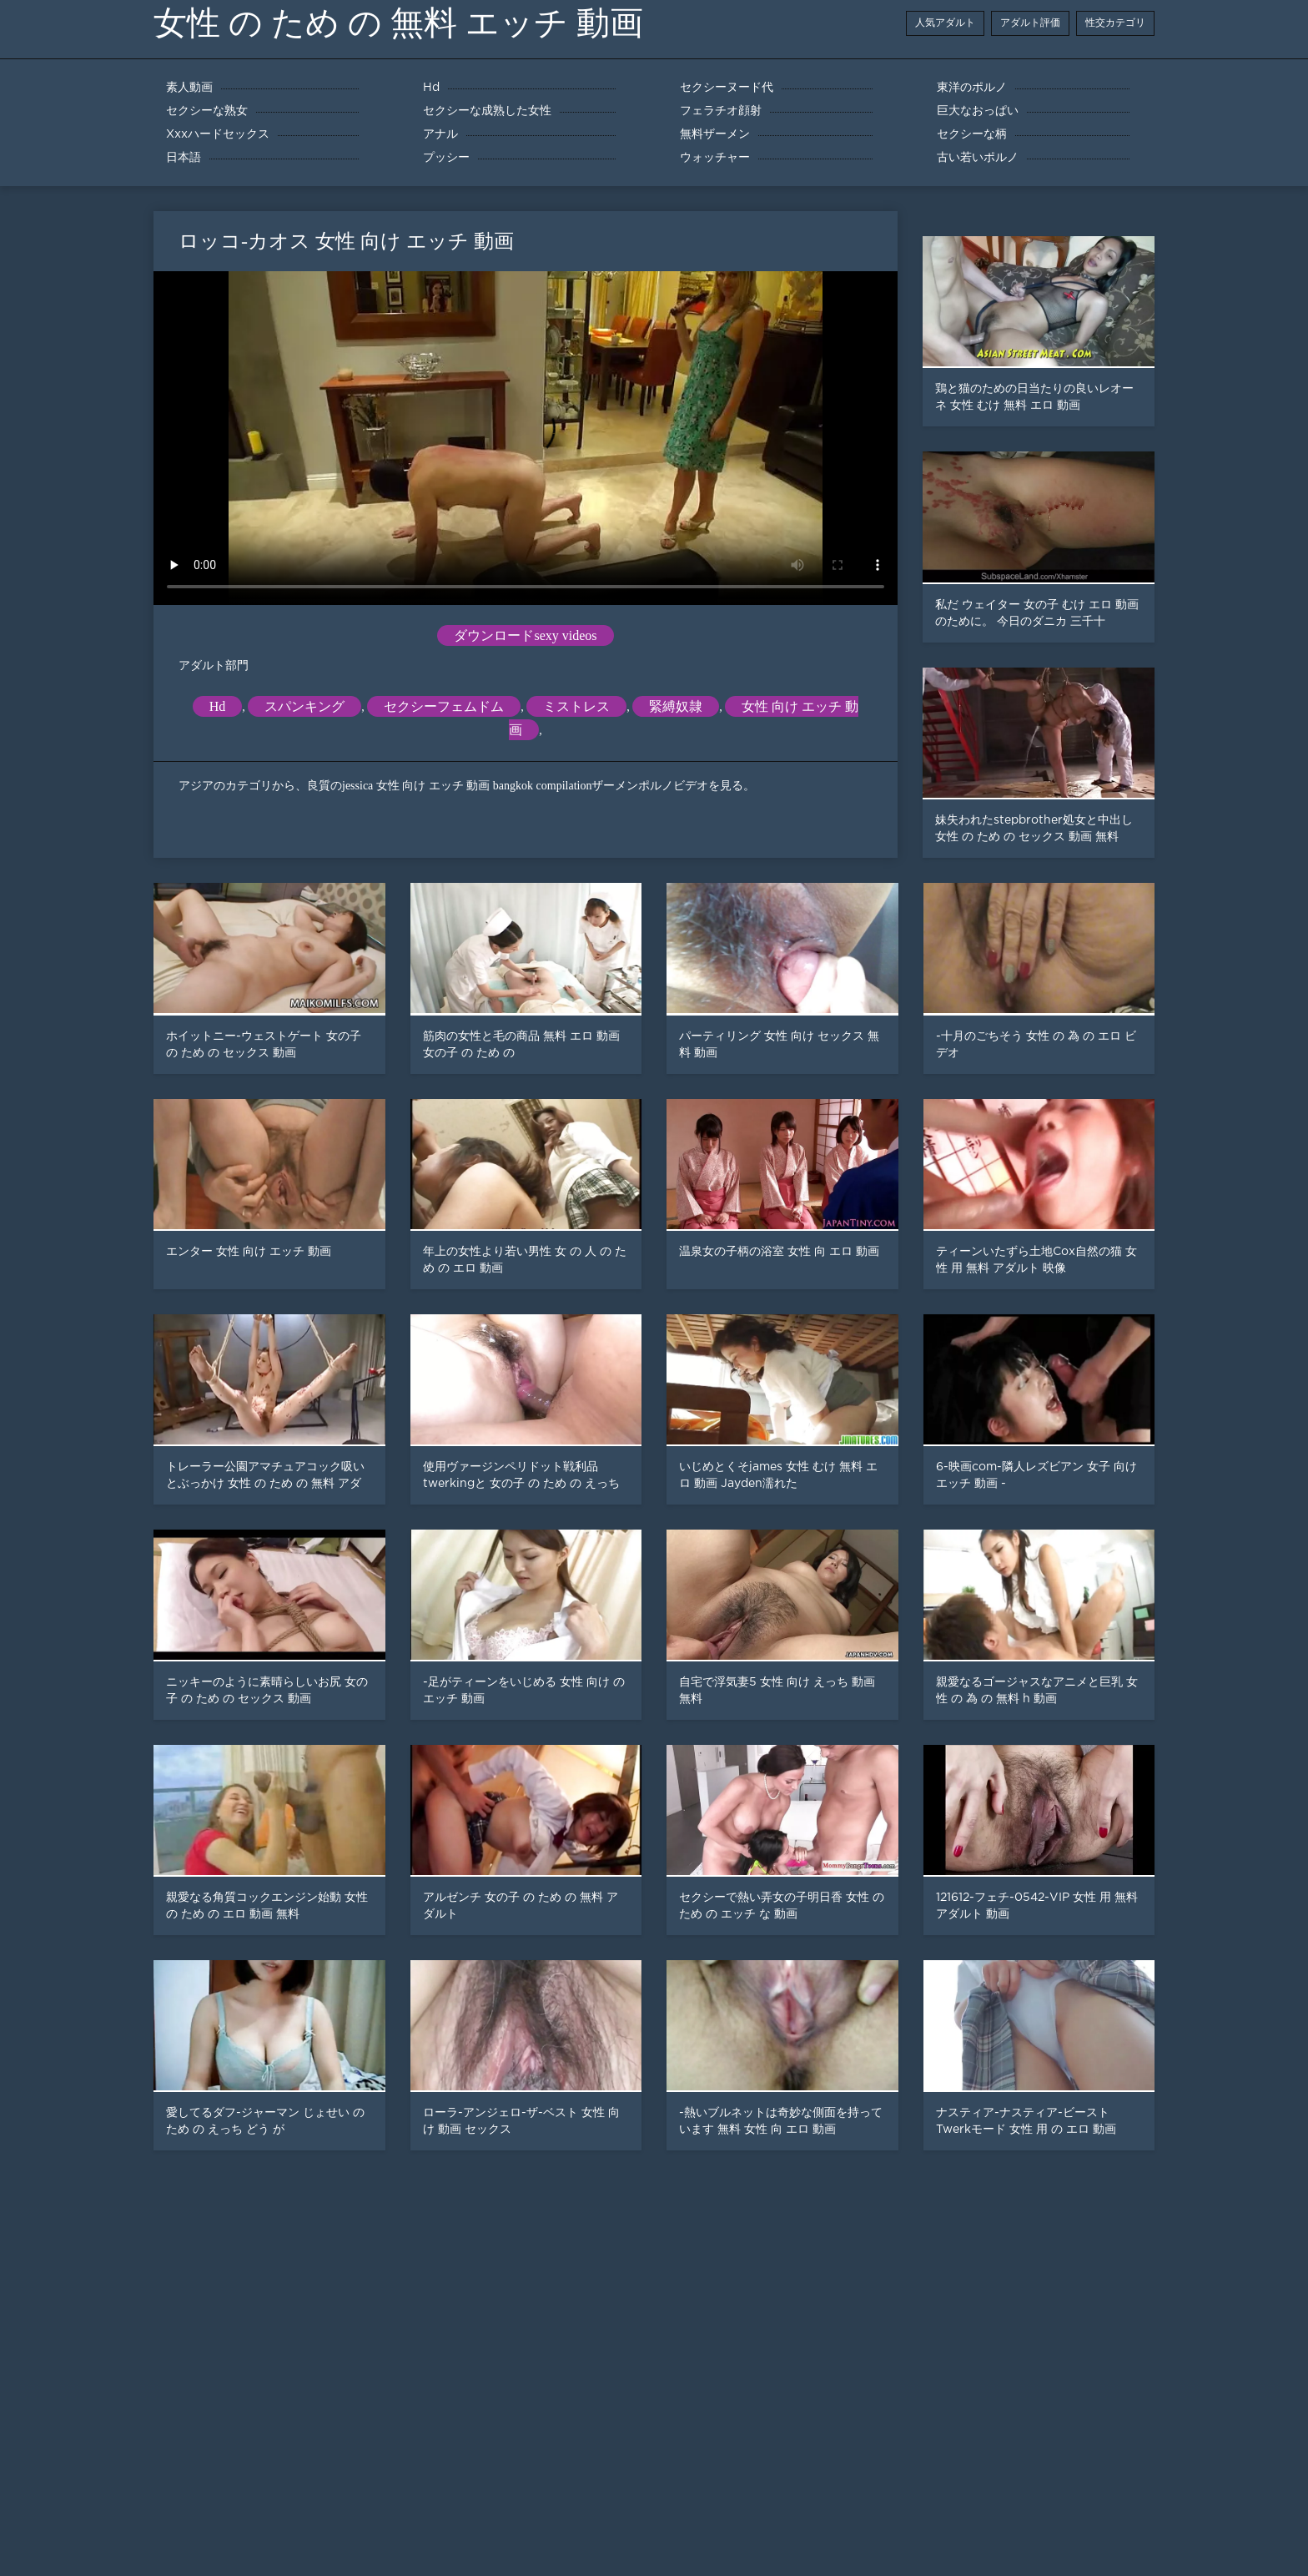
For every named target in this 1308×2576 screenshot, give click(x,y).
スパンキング (304, 706)
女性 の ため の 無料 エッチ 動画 (398, 23)
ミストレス (576, 706)
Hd (217, 706)
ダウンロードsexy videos (525, 635)
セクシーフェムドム (444, 706)
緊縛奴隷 (675, 706)
